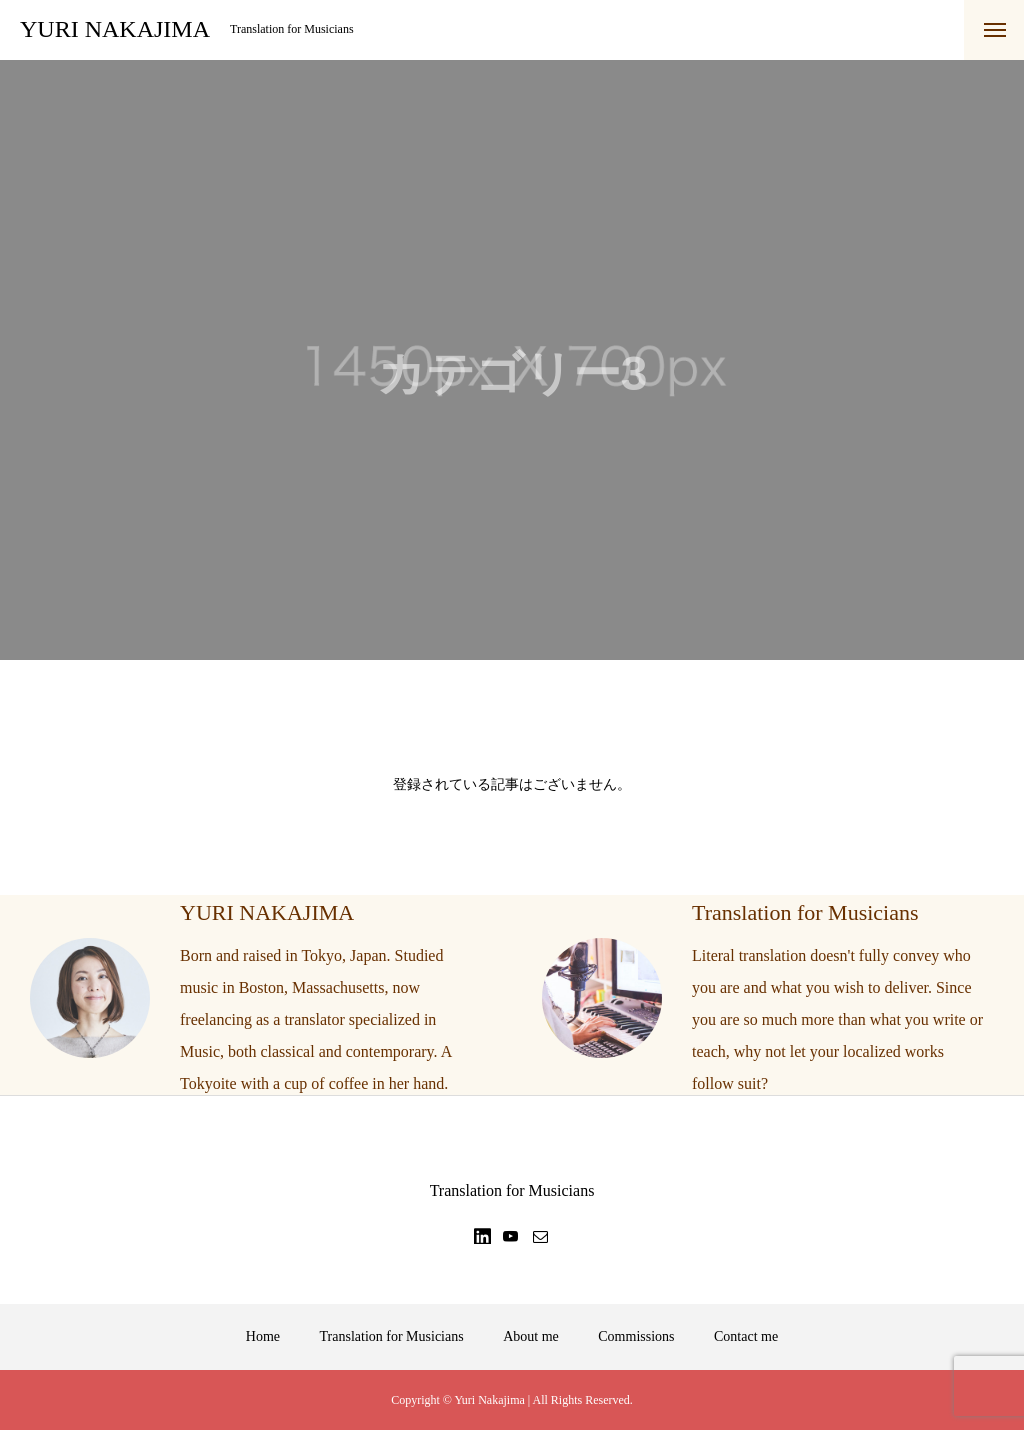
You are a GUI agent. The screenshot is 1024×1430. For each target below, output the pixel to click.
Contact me (746, 1336)
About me (531, 1336)
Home (263, 1336)
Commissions (636, 1336)
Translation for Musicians (392, 1336)
